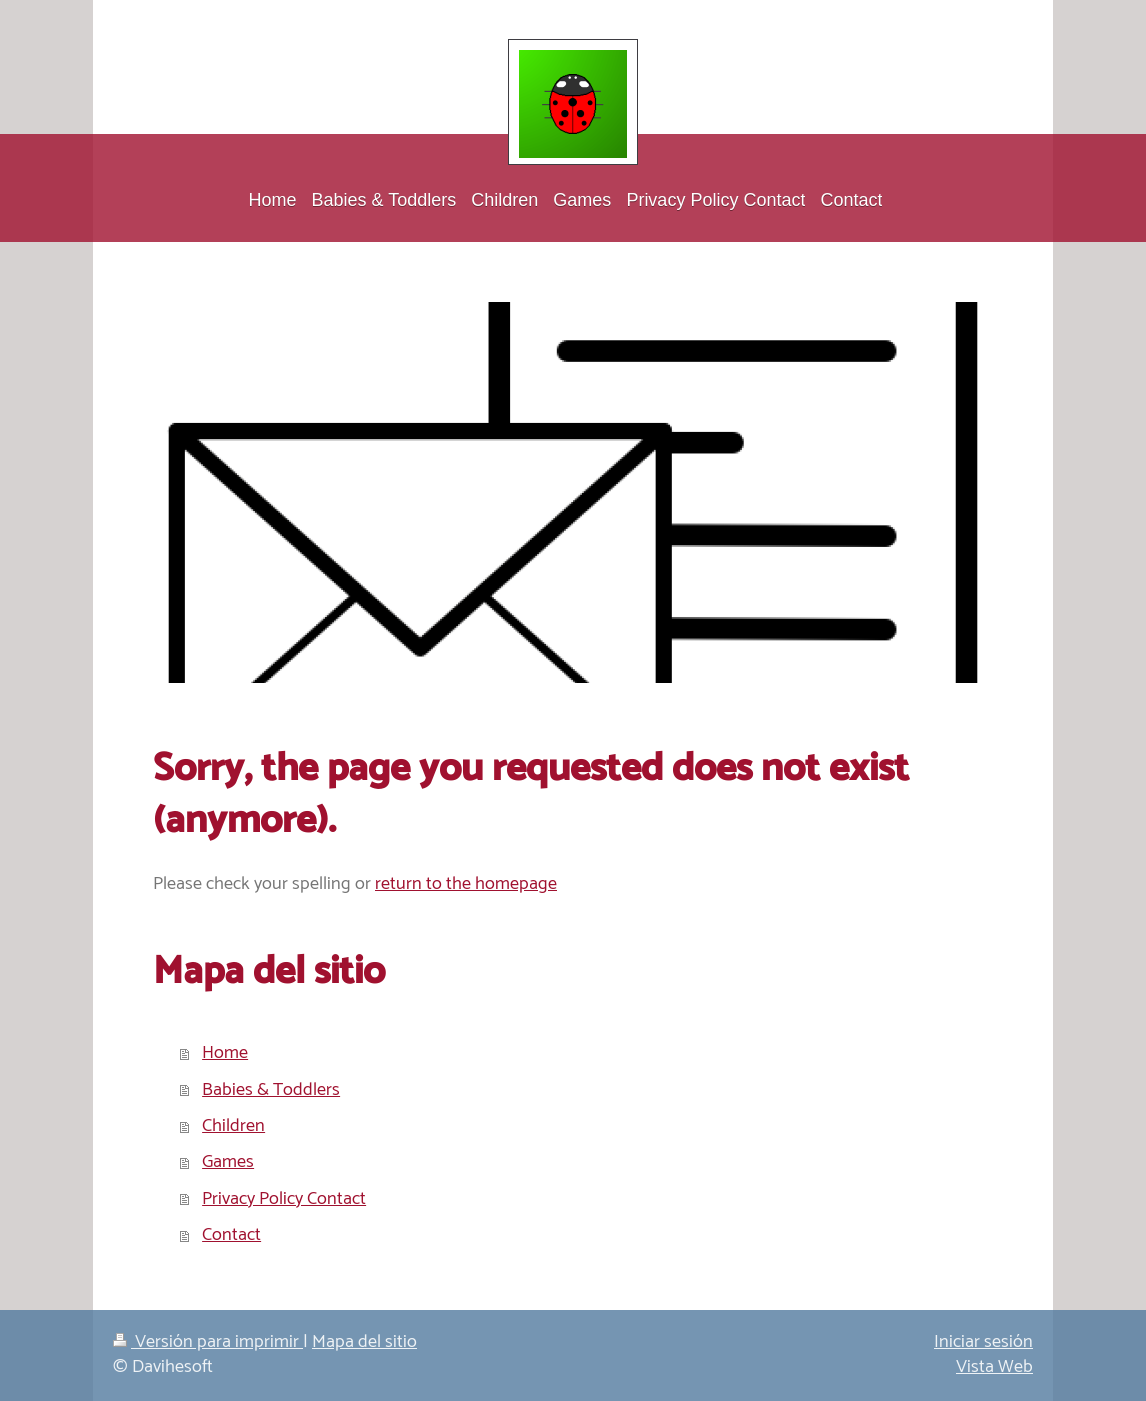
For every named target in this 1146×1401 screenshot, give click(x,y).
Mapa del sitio (364, 1342)
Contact (231, 1235)
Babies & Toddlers (271, 1090)
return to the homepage (466, 884)
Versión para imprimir (208, 1342)
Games (228, 1162)
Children (233, 1126)
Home (225, 1053)
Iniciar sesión (983, 1342)
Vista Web (994, 1367)
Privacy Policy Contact (284, 1199)
